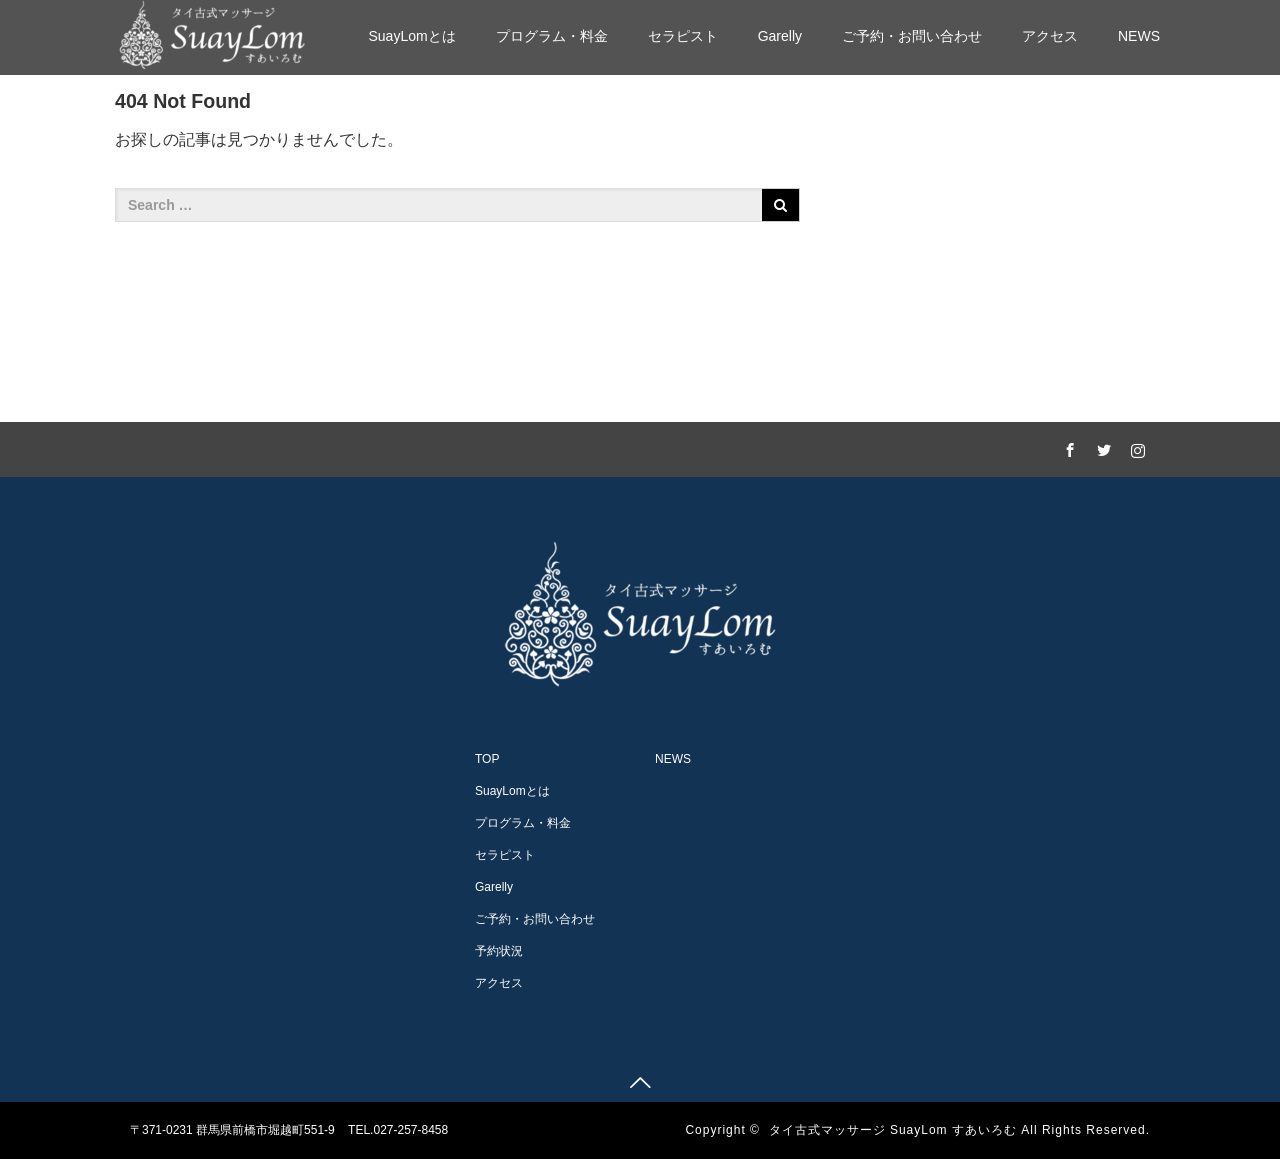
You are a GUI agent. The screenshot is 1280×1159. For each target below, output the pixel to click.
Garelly (780, 36)
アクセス (1050, 36)
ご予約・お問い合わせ (912, 36)
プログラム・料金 (552, 36)
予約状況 (499, 951)
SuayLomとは (411, 36)
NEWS (1139, 36)
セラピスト (683, 36)
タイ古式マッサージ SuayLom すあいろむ (893, 1130)
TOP (487, 759)
